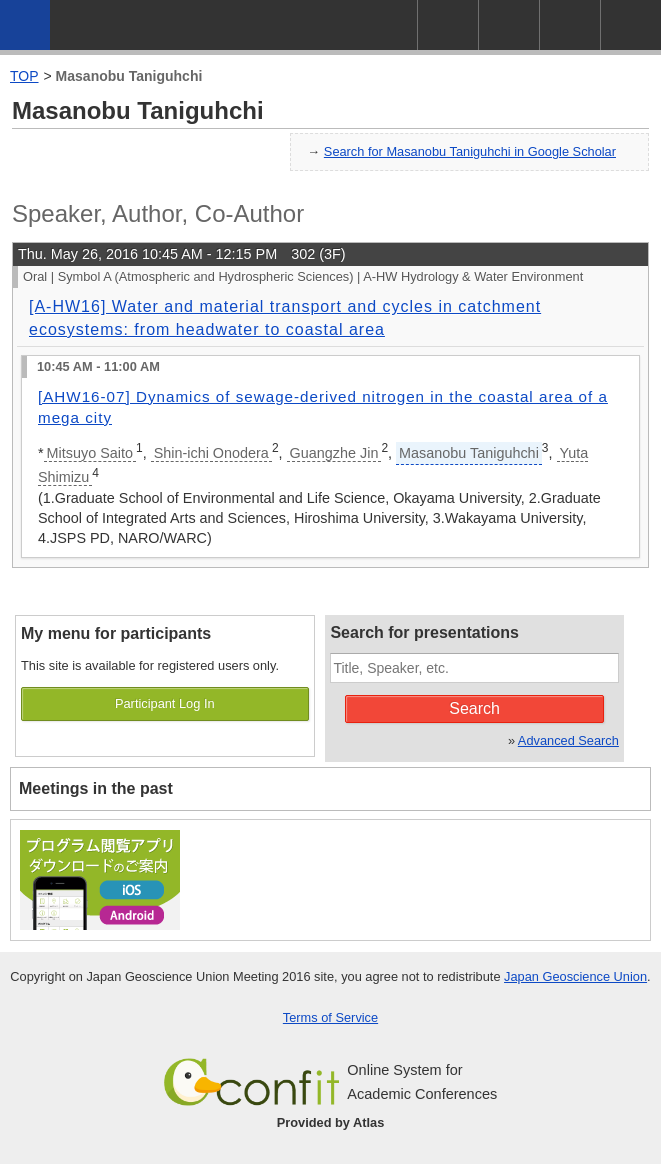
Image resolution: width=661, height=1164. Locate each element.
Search (474, 708)
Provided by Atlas (331, 1122)
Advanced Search (568, 740)
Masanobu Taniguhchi (129, 76)
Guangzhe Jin (334, 453)
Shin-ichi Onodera (211, 453)
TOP (24, 76)
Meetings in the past (96, 788)
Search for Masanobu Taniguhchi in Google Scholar (470, 151)
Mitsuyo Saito (90, 453)
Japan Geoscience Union (575, 976)
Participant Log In (165, 703)
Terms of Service (330, 1017)
